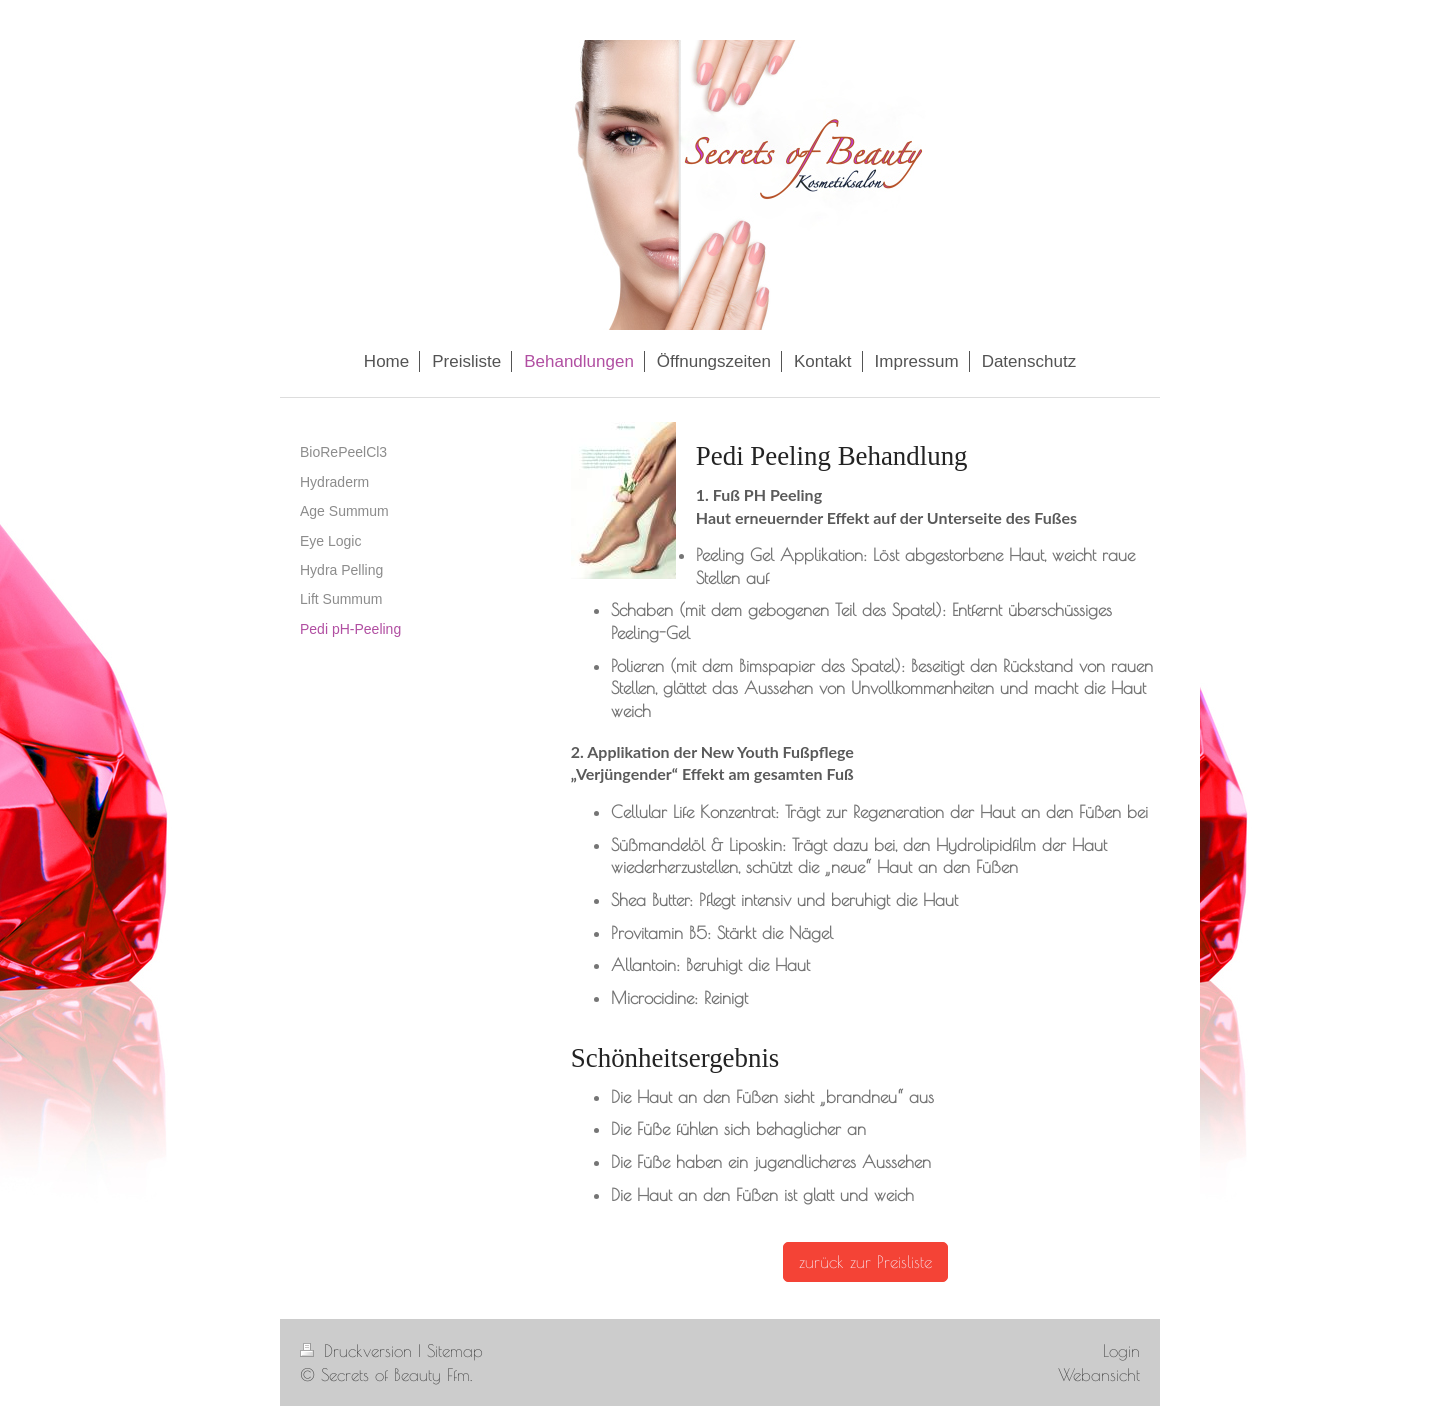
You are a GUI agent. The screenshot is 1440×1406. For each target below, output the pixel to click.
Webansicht (1099, 1374)
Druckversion (359, 1350)
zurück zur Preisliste (865, 1261)
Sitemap (455, 1350)
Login (1121, 1350)
